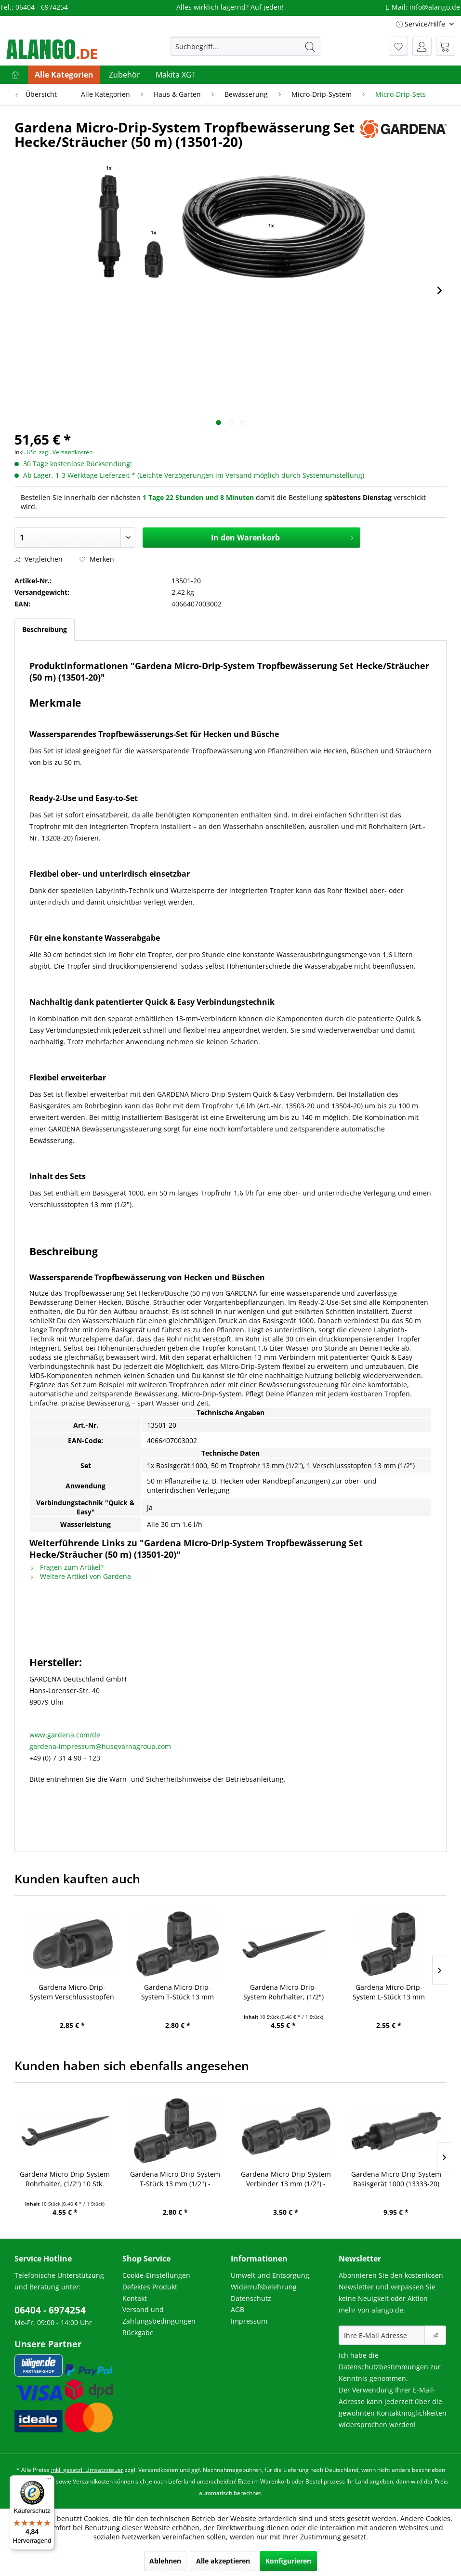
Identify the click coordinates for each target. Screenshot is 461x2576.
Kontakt (134, 2298)
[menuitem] (245, 46)
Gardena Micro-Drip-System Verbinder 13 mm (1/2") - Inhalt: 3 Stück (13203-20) (286, 2179)
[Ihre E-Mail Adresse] (382, 2335)
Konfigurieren (288, 2560)
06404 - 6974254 (50, 2310)
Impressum (249, 2321)
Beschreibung (44, 629)
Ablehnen (165, 2560)
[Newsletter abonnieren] (435, 2335)
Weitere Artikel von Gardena (80, 1576)
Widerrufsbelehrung (264, 2286)
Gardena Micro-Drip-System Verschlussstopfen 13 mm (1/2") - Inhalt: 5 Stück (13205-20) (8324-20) (72, 1992)
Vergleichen (38, 559)
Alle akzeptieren (223, 2560)
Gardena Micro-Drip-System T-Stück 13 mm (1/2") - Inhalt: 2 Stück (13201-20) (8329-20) (177, 1992)
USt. (32, 452)
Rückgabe (138, 2332)
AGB (237, 2309)
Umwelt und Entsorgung (270, 2275)
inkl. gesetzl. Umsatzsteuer (87, 2470)
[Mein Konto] (422, 46)
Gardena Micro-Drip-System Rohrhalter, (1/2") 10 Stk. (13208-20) (283, 1992)
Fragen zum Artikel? (66, 1567)
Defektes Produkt (149, 2286)
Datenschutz (251, 2298)
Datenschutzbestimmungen (383, 2366)
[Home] (15, 75)
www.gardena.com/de (64, 1734)
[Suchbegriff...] (245, 46)
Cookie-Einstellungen (156, 2275)
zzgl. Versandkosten (65, 452)
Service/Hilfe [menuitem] (421, 23)
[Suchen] (310, 46)
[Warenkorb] (445, 46)
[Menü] (48, 2481)
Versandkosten (158, 2470)
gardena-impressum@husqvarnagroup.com (100, 1746)
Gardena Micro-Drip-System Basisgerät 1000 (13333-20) (396, 2178)
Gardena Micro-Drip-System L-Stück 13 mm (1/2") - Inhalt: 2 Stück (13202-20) (389, 1992)
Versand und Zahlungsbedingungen (159, 2315)
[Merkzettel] (398, 46)
